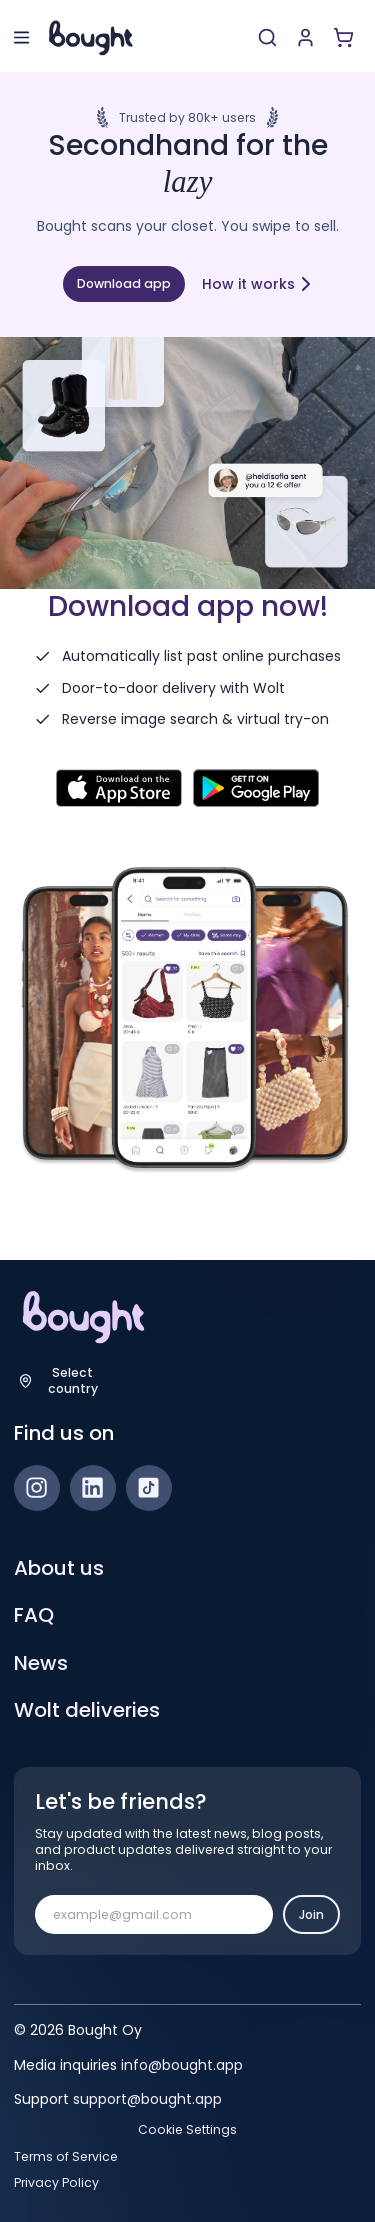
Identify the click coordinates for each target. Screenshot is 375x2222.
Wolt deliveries (87, 1710)
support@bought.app (147, 2099)
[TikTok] (149, 1488)
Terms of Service (66, 2157)
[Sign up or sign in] (305, 37)
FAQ (34, 1615)
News (41, 1663)
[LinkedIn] (93, 1488)
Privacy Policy (56, 2183)
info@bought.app (182, 2065)
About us (59, 1568)
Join (311, 1914)
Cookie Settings (187, 2130)
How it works (257, 284)
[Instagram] (37, 1488)
